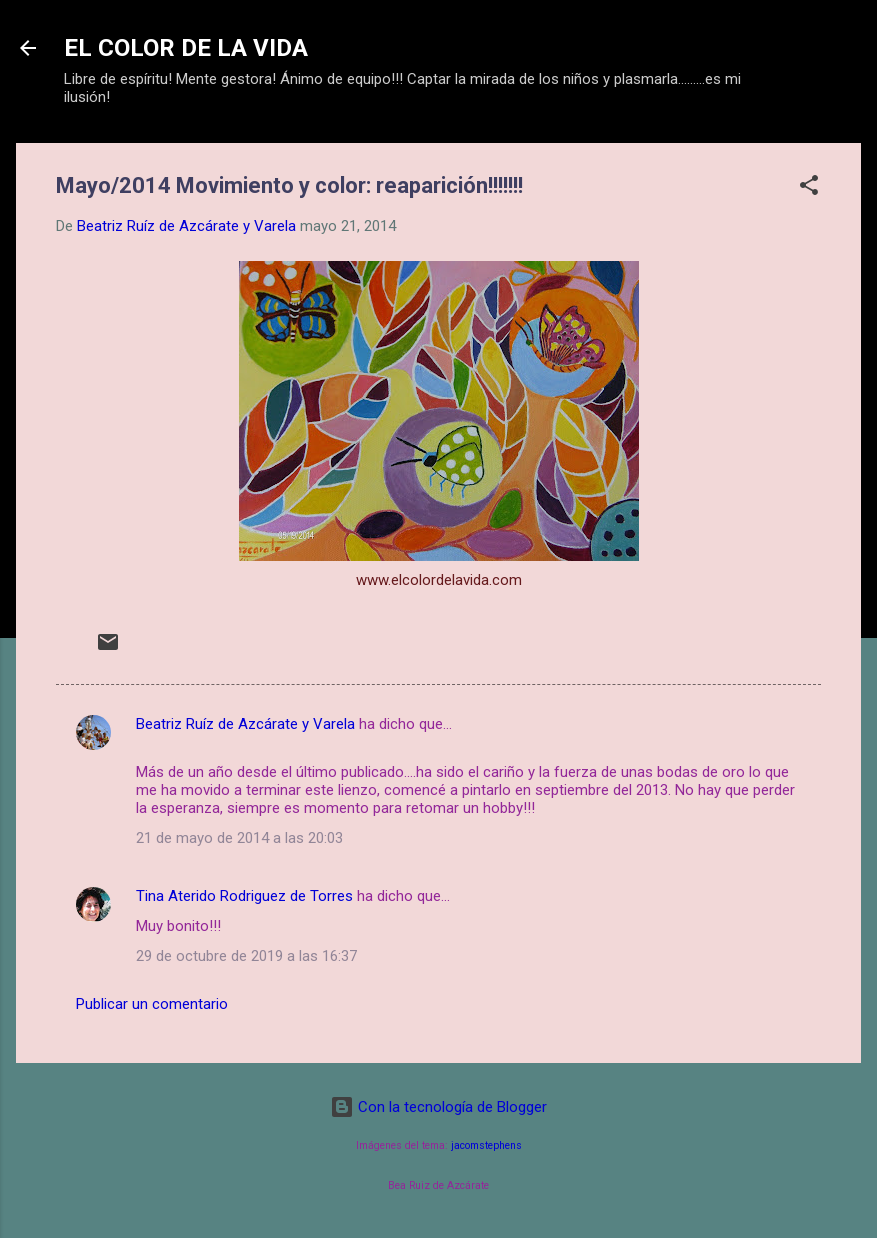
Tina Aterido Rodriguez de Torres (244, 896)
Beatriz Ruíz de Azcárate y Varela (245, 724)
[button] (809, 188)
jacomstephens (486, 1145)
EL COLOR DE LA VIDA (186, 48)
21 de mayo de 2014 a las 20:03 (239, 838)
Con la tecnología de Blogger (438, 1107)
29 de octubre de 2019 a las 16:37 (246, 956)
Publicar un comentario (152, 1004)
